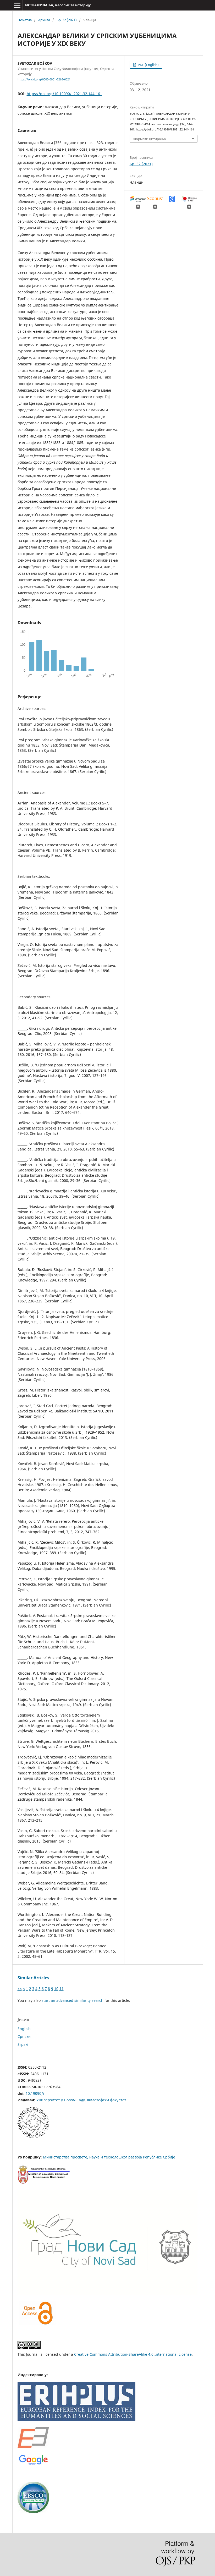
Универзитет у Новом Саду (60, 2099)
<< (20, 1988)
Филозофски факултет (106, 2099)
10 (56, 1988)
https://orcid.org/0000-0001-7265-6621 (44, 79)
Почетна (25, 20)
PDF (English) (148, 64)
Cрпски (24, 2036)
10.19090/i (35, 2093)
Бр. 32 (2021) (67, 20)
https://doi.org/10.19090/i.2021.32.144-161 (64, 93)
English (24, 2028)
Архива (44, 20)
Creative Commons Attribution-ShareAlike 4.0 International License (133, 2354)
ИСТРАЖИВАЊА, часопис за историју (58, 5)
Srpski (23, 2044)
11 (61, 1988)
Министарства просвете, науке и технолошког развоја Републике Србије (109, 2157)
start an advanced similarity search (72, 2000)
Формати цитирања (149, 138)
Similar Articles (33, 1978)
